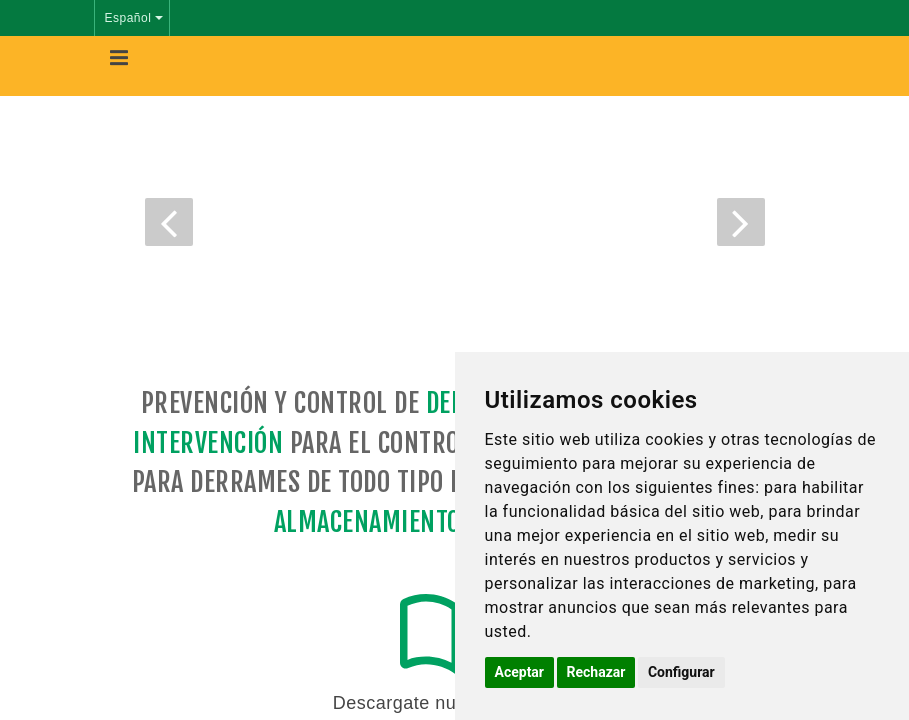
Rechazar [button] (596, 672)
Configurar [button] (681, 672)
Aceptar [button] (520, 672)
